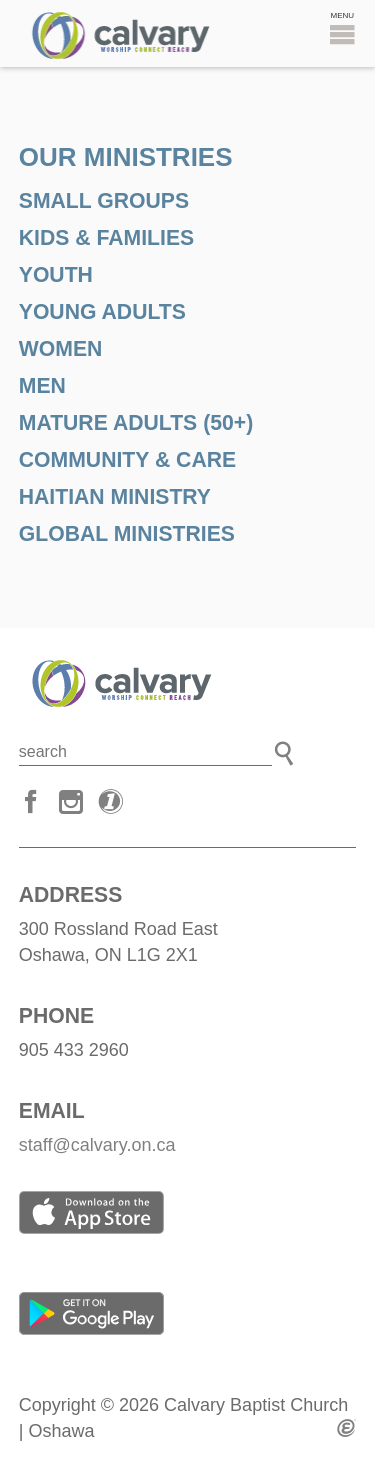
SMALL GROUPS (104, 200)
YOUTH (56, 274)
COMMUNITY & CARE (127, 459)
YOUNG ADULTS (102, 311)
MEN (42, 385)
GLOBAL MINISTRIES (127, 533)
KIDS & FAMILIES (106, 237)
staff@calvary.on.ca (97, 1145)
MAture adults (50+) (136, 422)
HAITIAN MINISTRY (115, 496)
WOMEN (61, 348)
